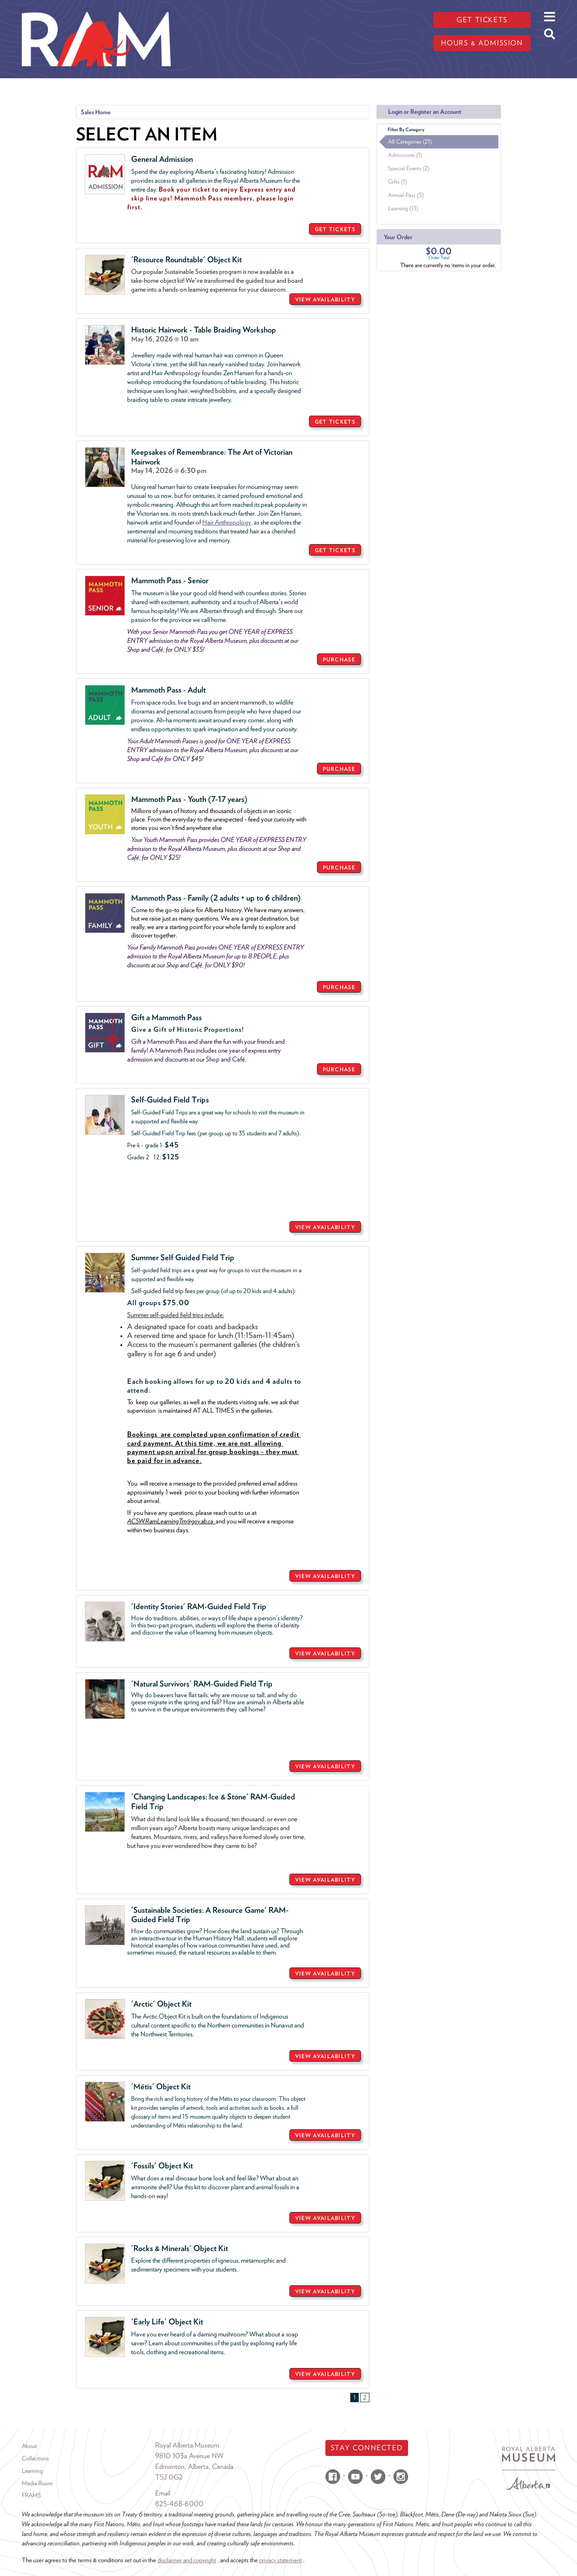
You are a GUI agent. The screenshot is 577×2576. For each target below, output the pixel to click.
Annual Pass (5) (406, 195)
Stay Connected (367, 2448)
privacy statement (280, 2560)
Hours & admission (482, 43)
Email (162, 2493)
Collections (35, 2458)
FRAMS (31, 2495)
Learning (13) (403, 208)
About (29, 2445)
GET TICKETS (335, 229)
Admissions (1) (405, 155)
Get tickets (482, 20)
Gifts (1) (397, 181)
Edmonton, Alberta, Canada (194, 2466)
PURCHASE (339, 659)
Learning (32, 2470)
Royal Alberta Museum (187, 2445)
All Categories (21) (410, 141)
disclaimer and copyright (186, 2560)
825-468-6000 (179, 2504)
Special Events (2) (408, 168)
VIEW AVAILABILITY (325, 299)
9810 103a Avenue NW (189, 2456)
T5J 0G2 (169, 2477)
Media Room (37, 2483)
